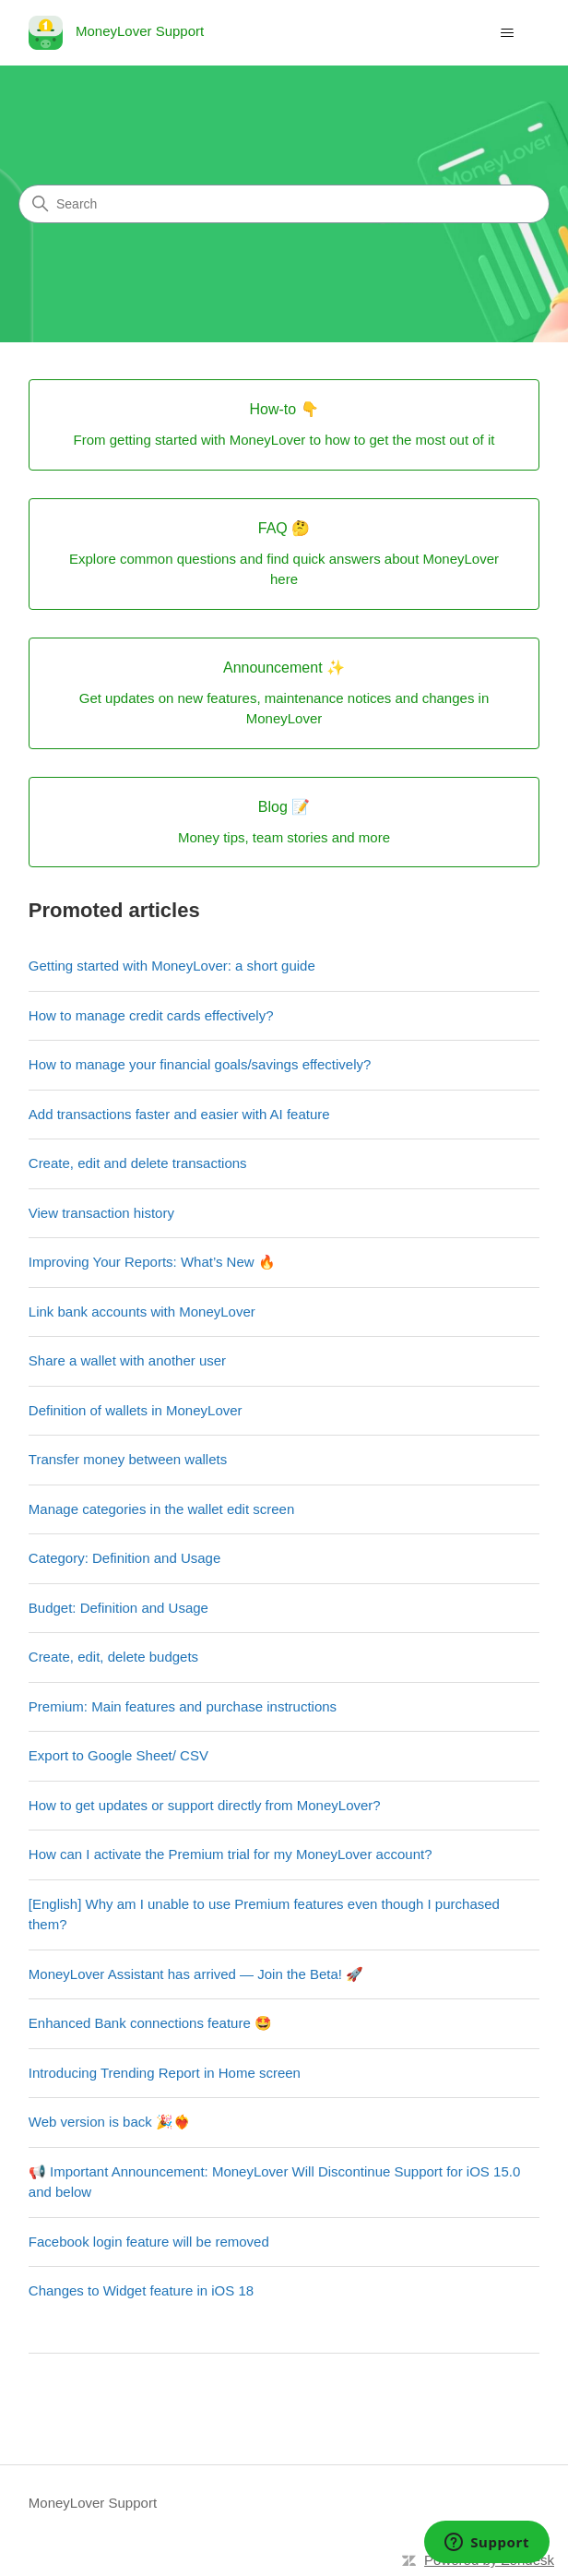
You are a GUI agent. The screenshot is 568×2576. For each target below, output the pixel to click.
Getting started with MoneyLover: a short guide (172, 965)
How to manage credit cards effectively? (151, 1015)
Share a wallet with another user (127, 1360)
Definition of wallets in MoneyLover (136, 1410)
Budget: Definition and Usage (118, 1608)
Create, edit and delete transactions (138, 1163)
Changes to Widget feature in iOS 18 (141, 2290)
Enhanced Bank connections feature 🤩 (150, 2023)
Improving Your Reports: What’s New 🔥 (152, 1262)
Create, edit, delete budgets (113, 1656)
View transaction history (101, 1213)
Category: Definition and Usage (124, 1558)
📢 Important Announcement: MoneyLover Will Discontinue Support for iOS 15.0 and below (274, 2182)
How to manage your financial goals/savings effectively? (200, 1064)
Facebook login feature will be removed (149, 2241)
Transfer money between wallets (128, 1459)
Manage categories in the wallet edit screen (162, 1509)
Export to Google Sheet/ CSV (118, 1755)
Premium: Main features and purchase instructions (183, 1706)
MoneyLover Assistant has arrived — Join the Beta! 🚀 (196, 1974)
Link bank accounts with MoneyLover (142, 1311)
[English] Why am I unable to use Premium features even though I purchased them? (264, 1914)
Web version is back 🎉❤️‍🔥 (110, 2121)
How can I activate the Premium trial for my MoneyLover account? (230, 1854)
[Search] (284, 203)
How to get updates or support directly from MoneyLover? (205, 1805)
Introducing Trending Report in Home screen (165, 2073)
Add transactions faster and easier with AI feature (179, 1114)
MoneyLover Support (93, 2502)
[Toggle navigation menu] (506, 33)
